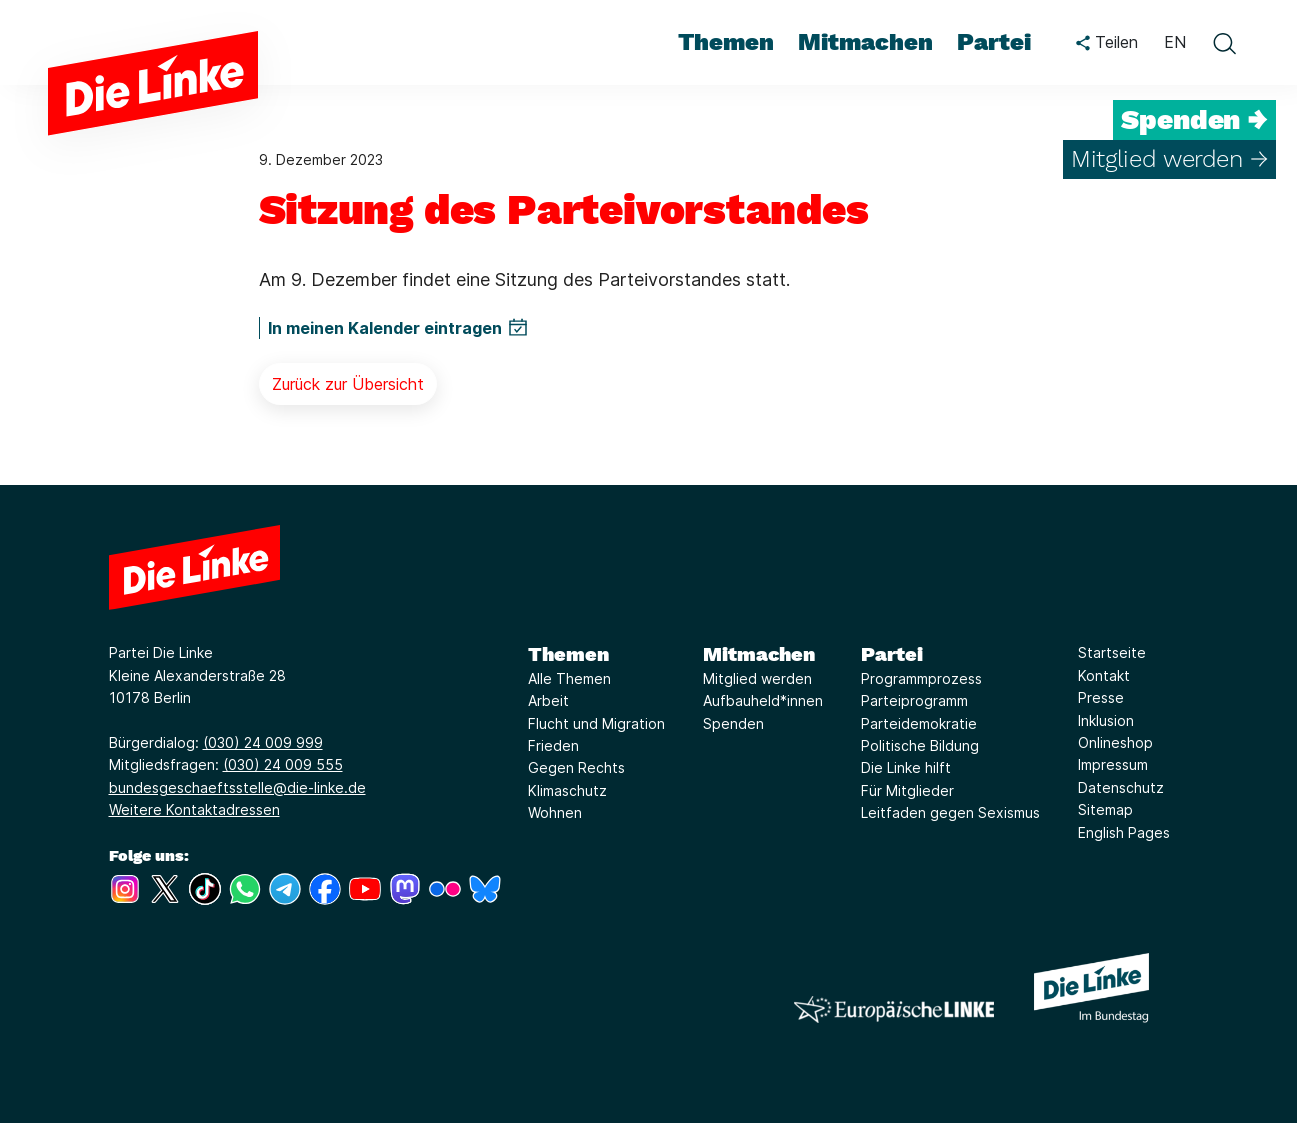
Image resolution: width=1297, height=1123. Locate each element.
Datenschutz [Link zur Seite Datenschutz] (1121, 787)
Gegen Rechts (576, 767)
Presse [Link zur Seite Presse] (1101, 697)
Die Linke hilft (906, 767)
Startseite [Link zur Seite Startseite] (1112, 652)
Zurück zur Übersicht (348, 384)
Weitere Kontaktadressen (194, 809)
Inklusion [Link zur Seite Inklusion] (1106, 720)
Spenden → (1194, 120)
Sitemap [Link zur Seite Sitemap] (1105, 809)
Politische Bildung (920, 745)
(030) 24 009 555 (283, 764)
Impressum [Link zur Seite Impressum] (1113, 764)
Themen (568, 654)
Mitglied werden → (1169, 159)
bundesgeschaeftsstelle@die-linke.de (237, 787)
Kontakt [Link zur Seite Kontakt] (1104, 675)
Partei (892, 654)
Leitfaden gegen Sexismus (950, 812)
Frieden (553, 745)
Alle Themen (569, 678)
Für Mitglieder (907, 790)
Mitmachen (759, 654)
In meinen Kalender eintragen (385, 328)
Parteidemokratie (919, 723)
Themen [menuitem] (726, 42)
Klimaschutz (567, 790)
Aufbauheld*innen (763, 700)
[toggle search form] (1224, 43)
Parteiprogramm (914, 700)
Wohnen (555, 812)
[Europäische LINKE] (894, 1009)
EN (1175, 42)
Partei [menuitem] (994, 42)
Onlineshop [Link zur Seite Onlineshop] (1115, 742)
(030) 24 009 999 (263, 742)
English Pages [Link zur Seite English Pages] (1124, 832)
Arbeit (548, 700)
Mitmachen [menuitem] (865, 42)
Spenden (733, 723)
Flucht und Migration (596, 723)
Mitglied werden (757, 678)
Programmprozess (921, 678)
